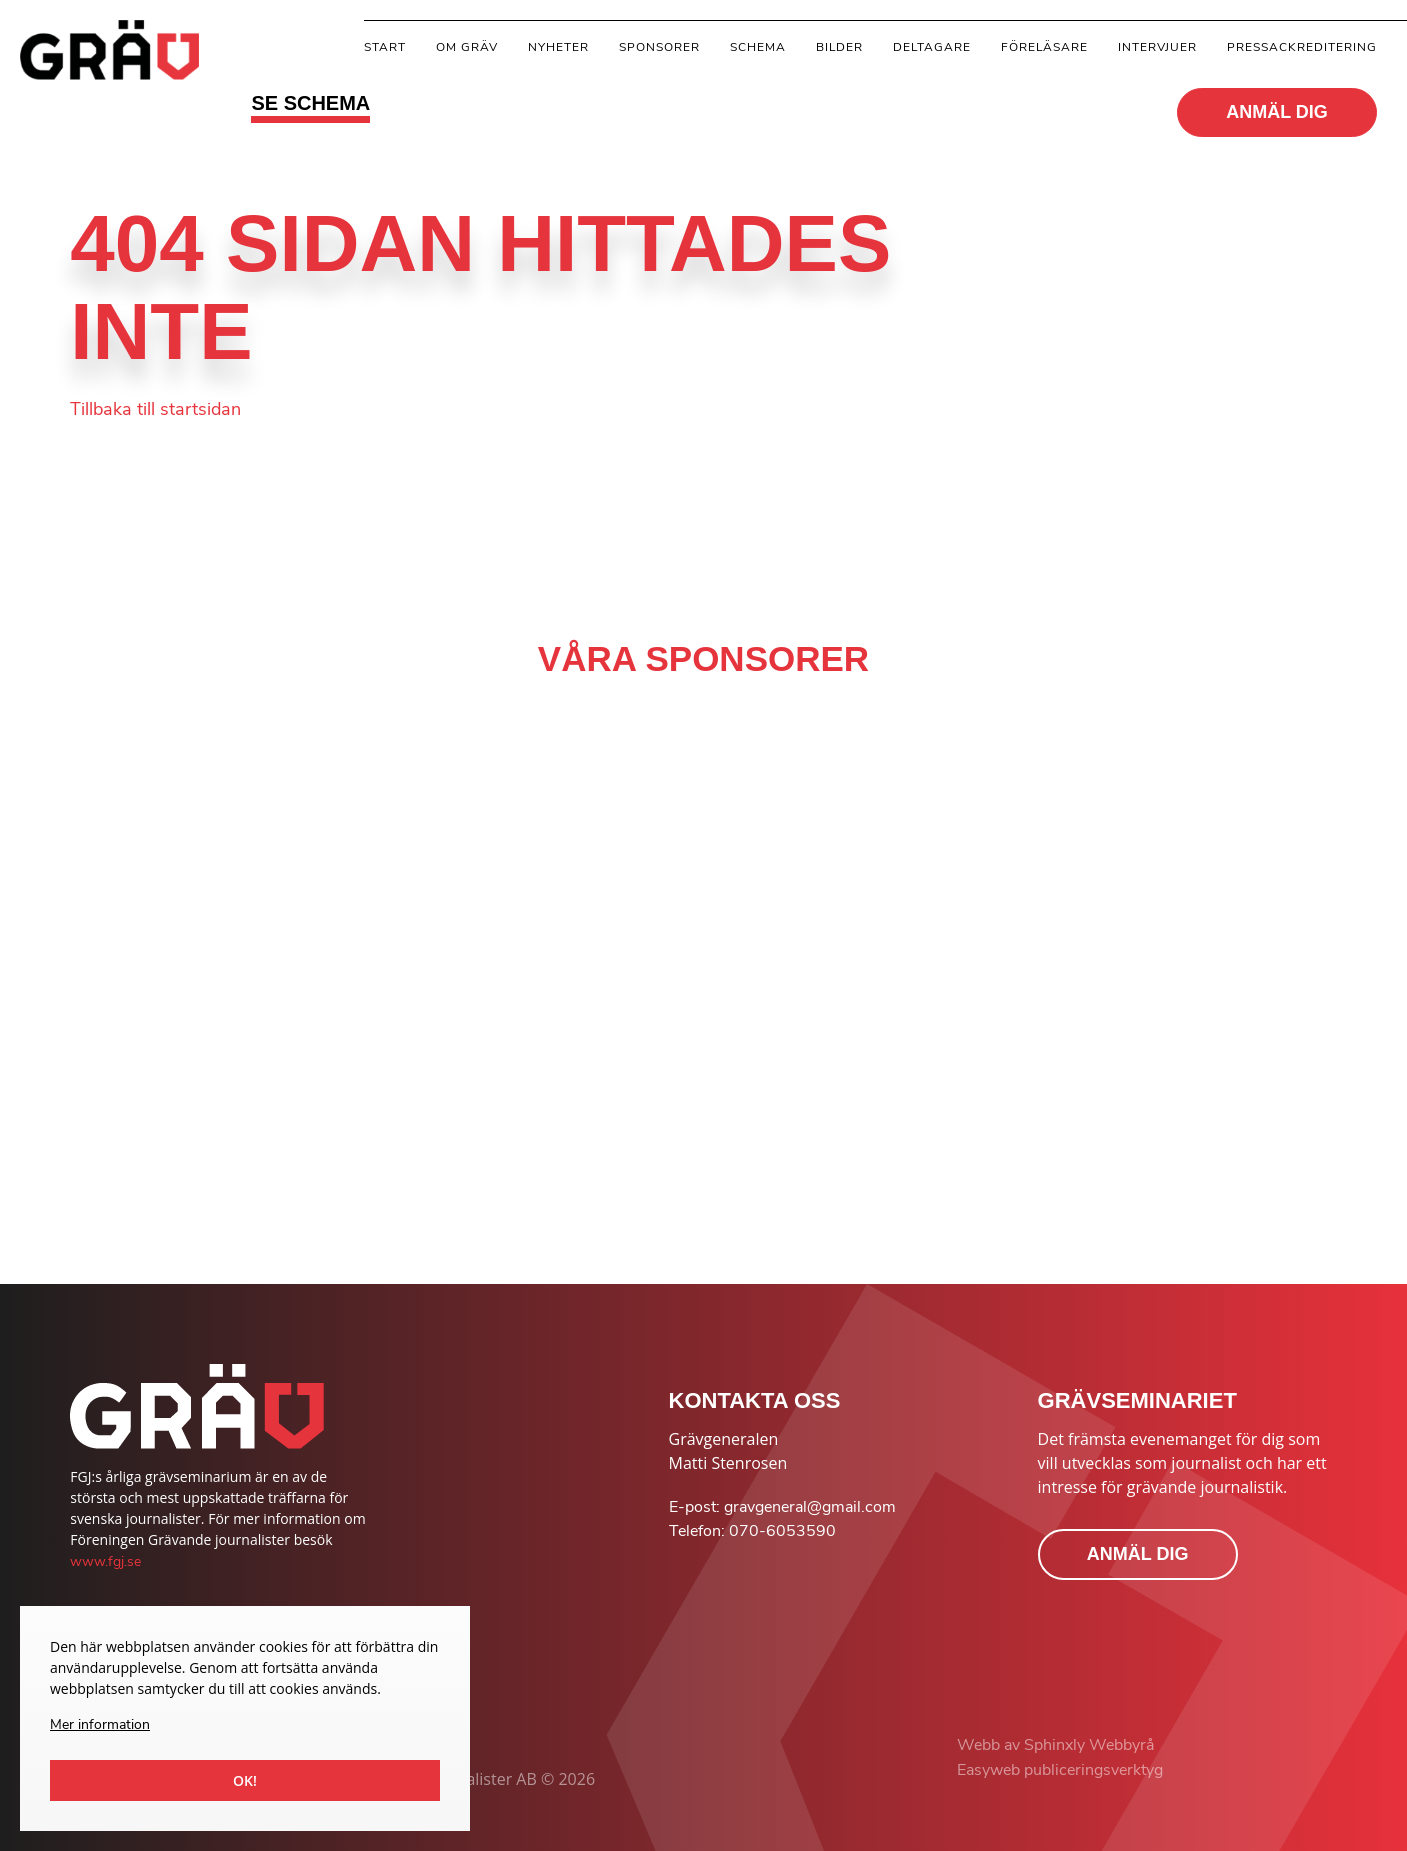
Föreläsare (1044, 47)
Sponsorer (659, 47)
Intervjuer (1157, 47)
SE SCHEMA (310, 103)
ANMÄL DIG (1277, 112)
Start (385, 47)
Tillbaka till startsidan (155, 409)
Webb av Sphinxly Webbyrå (1055, 1745)
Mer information (100, 1724)
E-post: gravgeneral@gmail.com (782, 1507)
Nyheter (558, 47)
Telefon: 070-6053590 (752, 1531)
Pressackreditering (1302, 47)
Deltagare (932, 47)
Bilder (839, 47)
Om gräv (467, 47)
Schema (758, 47)
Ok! (245, 1780)
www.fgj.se (105, 1561)
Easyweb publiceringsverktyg (1060, 1770)
